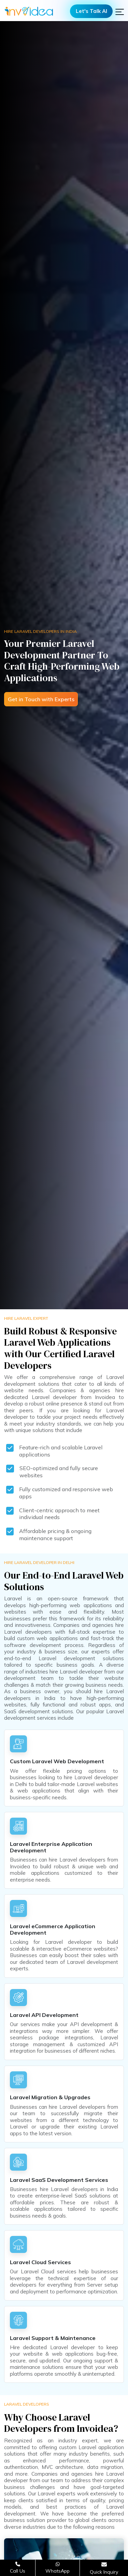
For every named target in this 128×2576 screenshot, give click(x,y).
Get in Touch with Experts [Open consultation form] (41, 699)
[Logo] (29, 11)
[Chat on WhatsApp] (57, 2567)
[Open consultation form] (104, 2568)
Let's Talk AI (91, 11)
